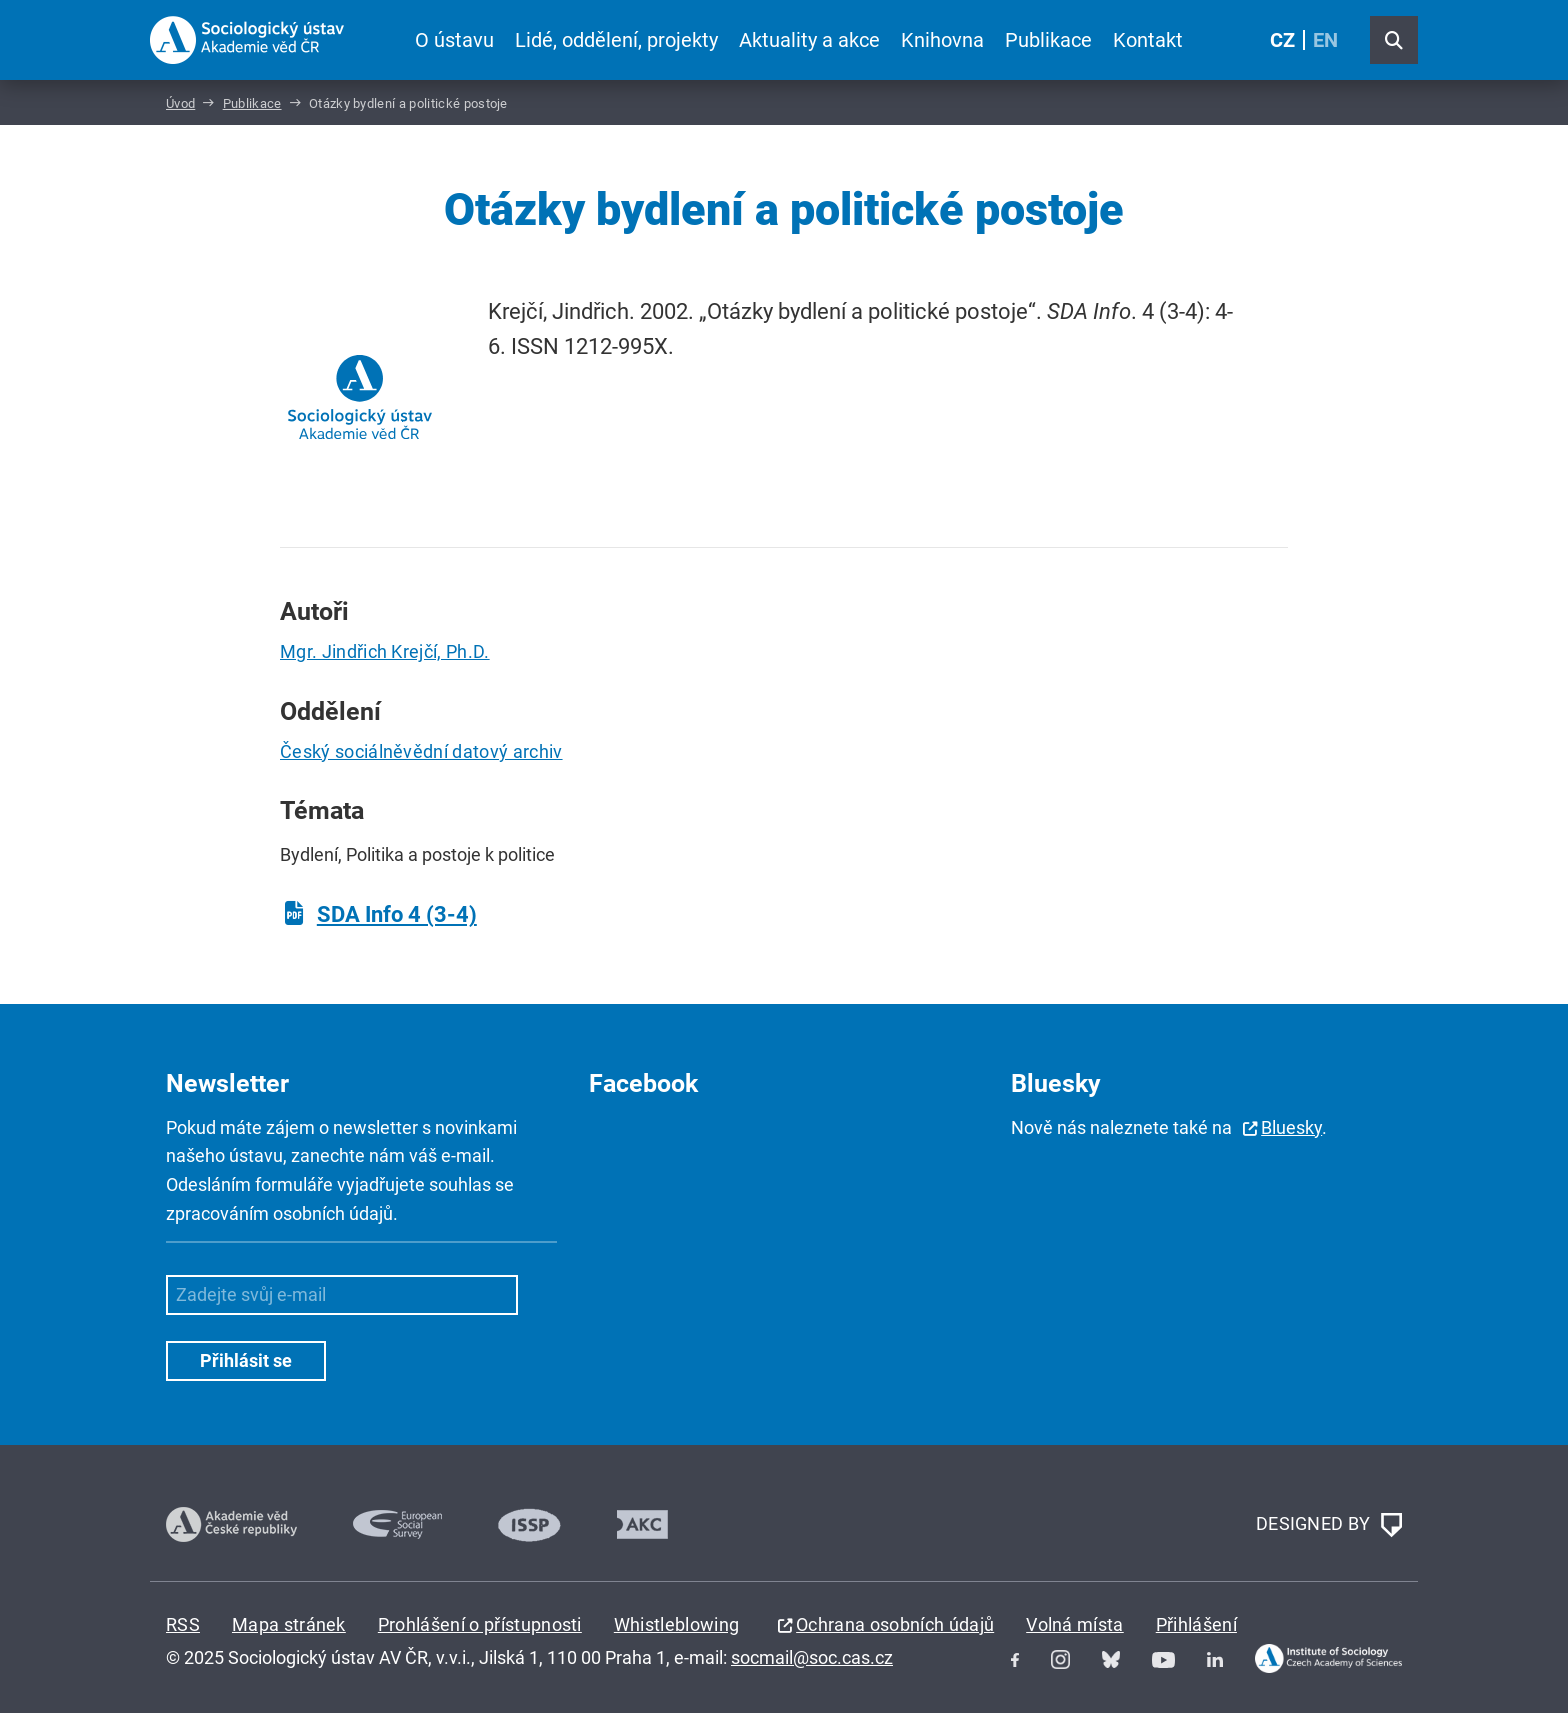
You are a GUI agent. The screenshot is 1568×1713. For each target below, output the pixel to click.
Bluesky (1291, 1127)
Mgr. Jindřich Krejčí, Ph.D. (385, 651)
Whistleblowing (676, 1624)
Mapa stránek (289, 1624)
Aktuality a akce (809, 40)
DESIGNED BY (1329, 1525)
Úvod (180, 103)
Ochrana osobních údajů (895, 1624)
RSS (183, 1624)
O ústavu (454, 40)
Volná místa (1075, 1624)
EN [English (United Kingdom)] (1325, 40)
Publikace (1048, 40)
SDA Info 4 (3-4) (397, 914)
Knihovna (942, 40)
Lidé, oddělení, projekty (616, 40)
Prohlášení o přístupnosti (480, 1624)
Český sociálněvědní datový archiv (421, 751)
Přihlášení (1196, 1624)
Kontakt (1148, 40)
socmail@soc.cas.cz (812, 1657)
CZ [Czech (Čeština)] (1282, 40)
